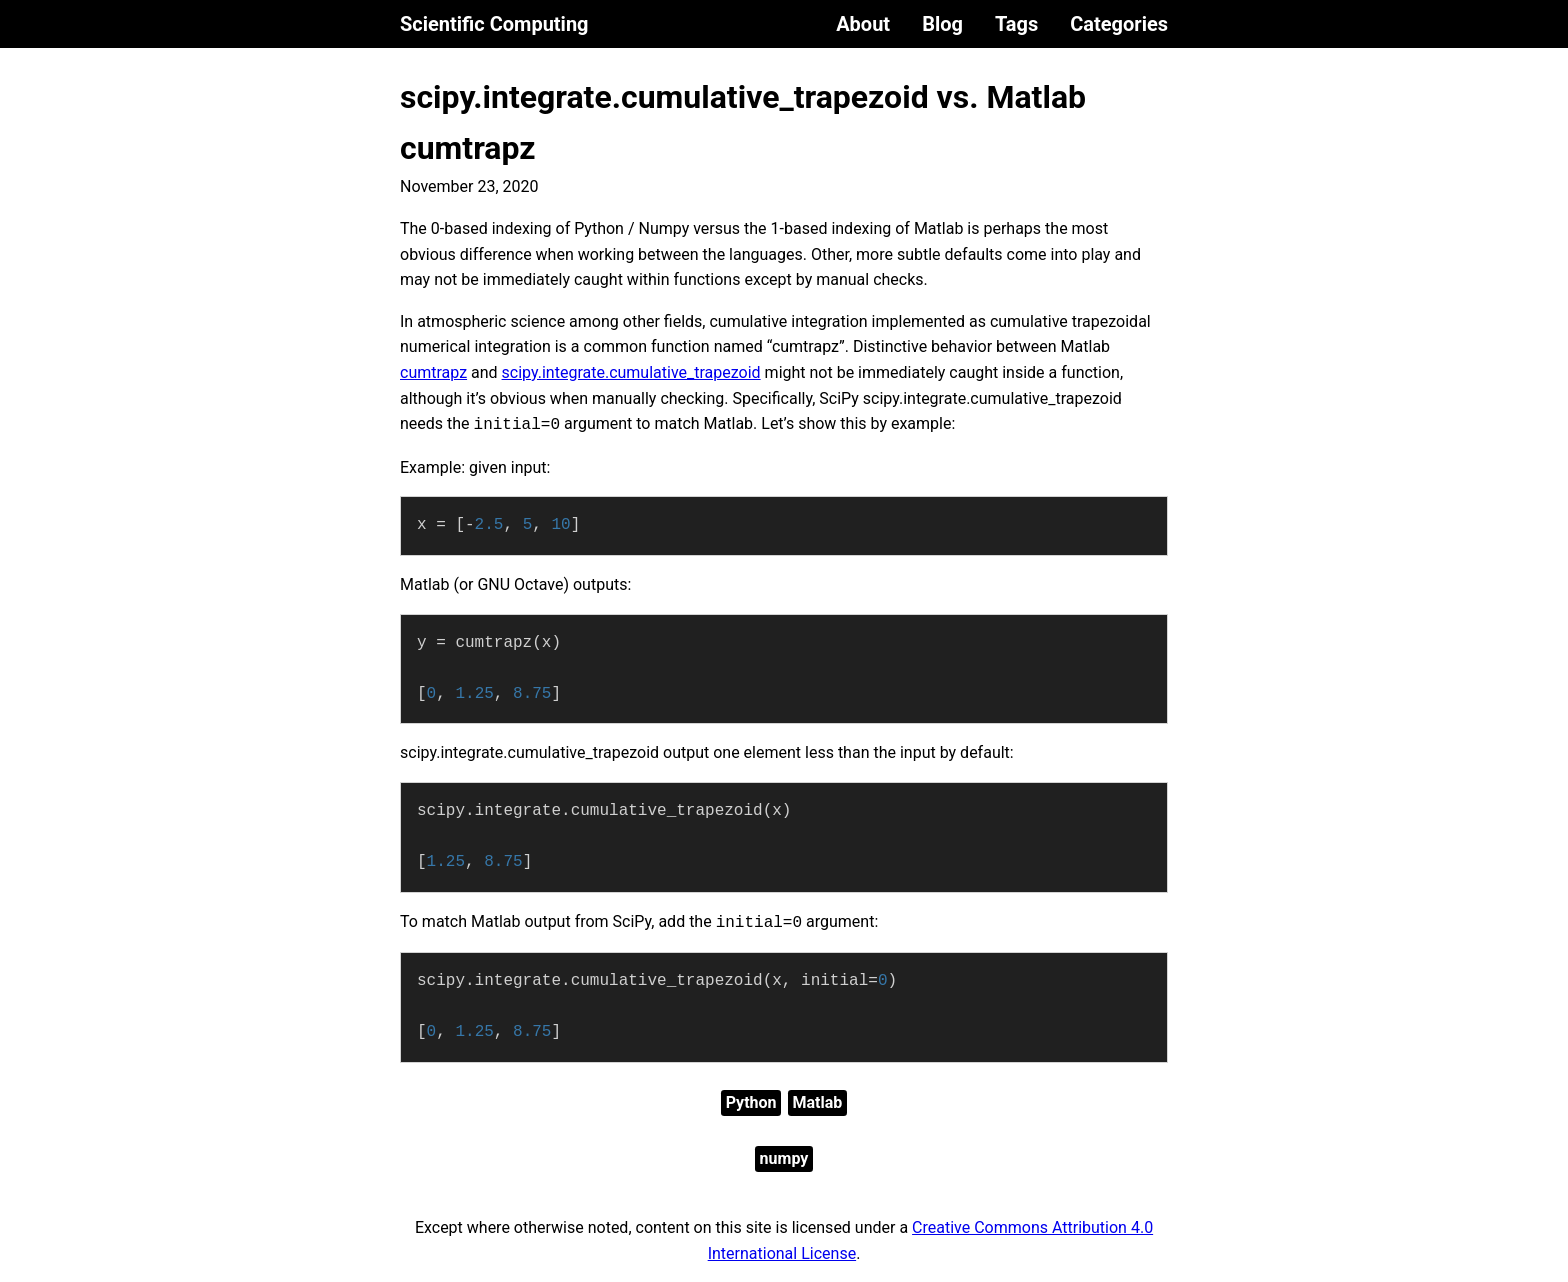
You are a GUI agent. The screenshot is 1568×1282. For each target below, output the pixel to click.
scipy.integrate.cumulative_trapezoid (631, 372)
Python (751, 1102)
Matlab (818, 1102)
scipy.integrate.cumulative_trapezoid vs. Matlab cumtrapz (743, 122)
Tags (1016, 24)
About (863, 24)
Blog (942, 24)
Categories (1119, 24)
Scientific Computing (494, 24)
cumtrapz (433, 372)
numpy (784, 1158)
